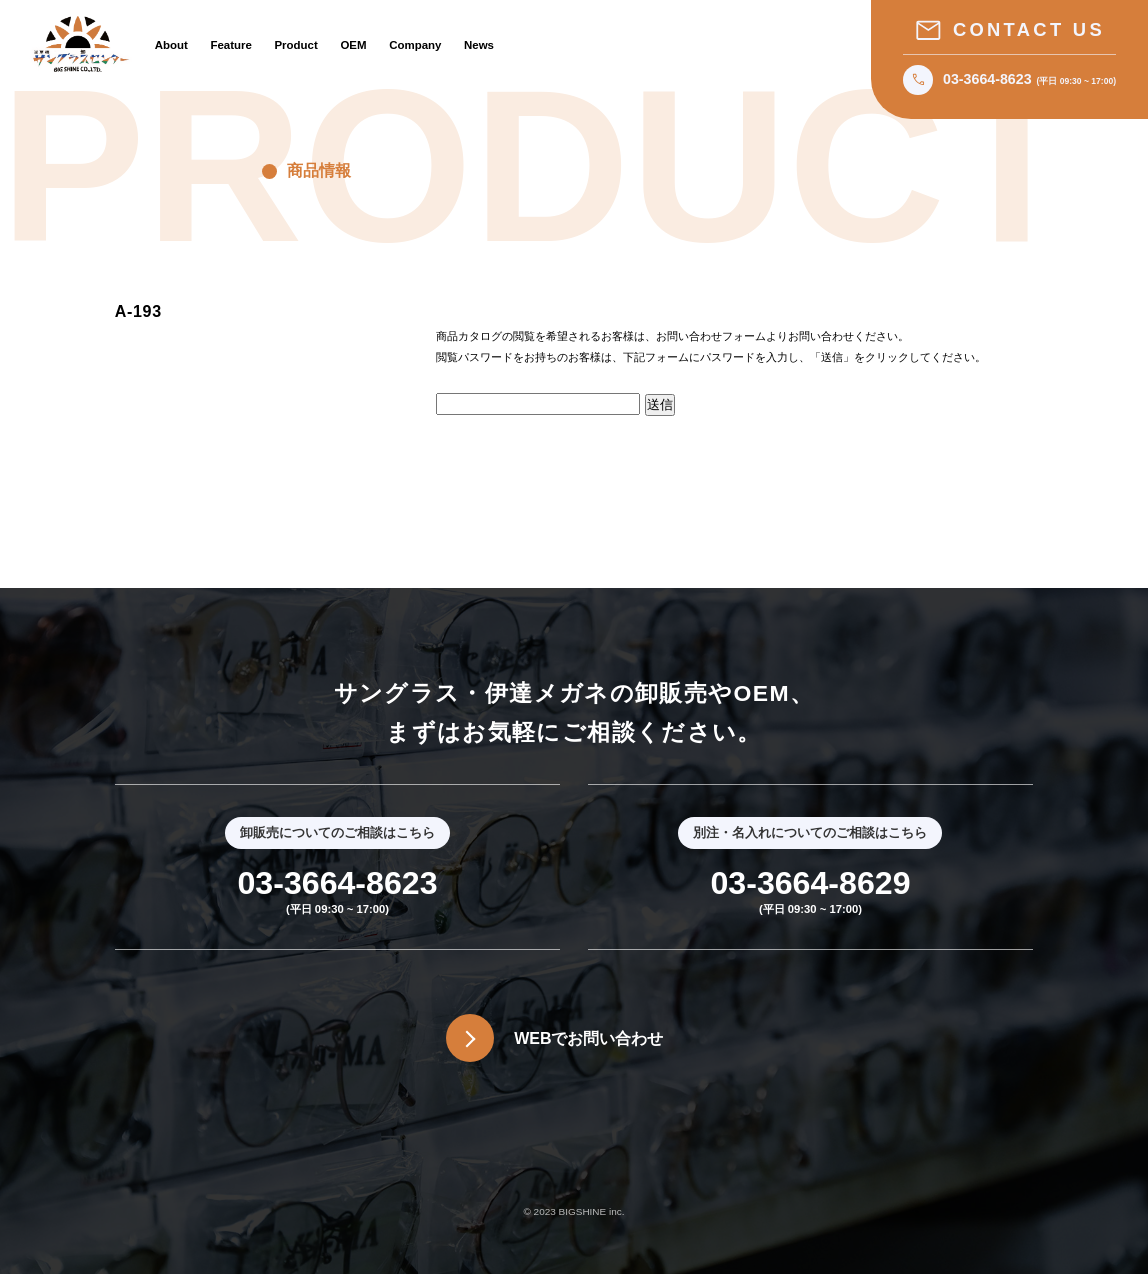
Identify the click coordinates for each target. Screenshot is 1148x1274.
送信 (660, 404)
